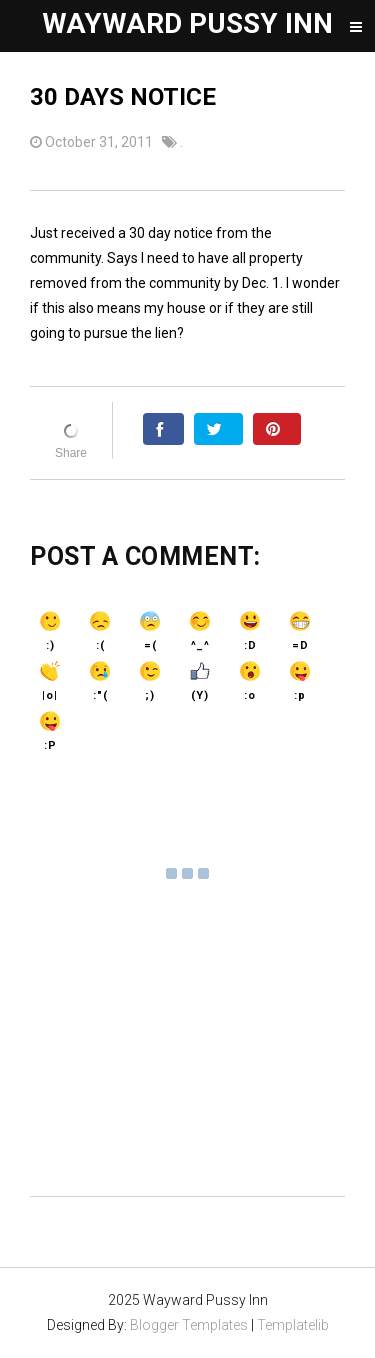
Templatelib (293, 1325)
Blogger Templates (189, 1325)
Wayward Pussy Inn (187, 23)
